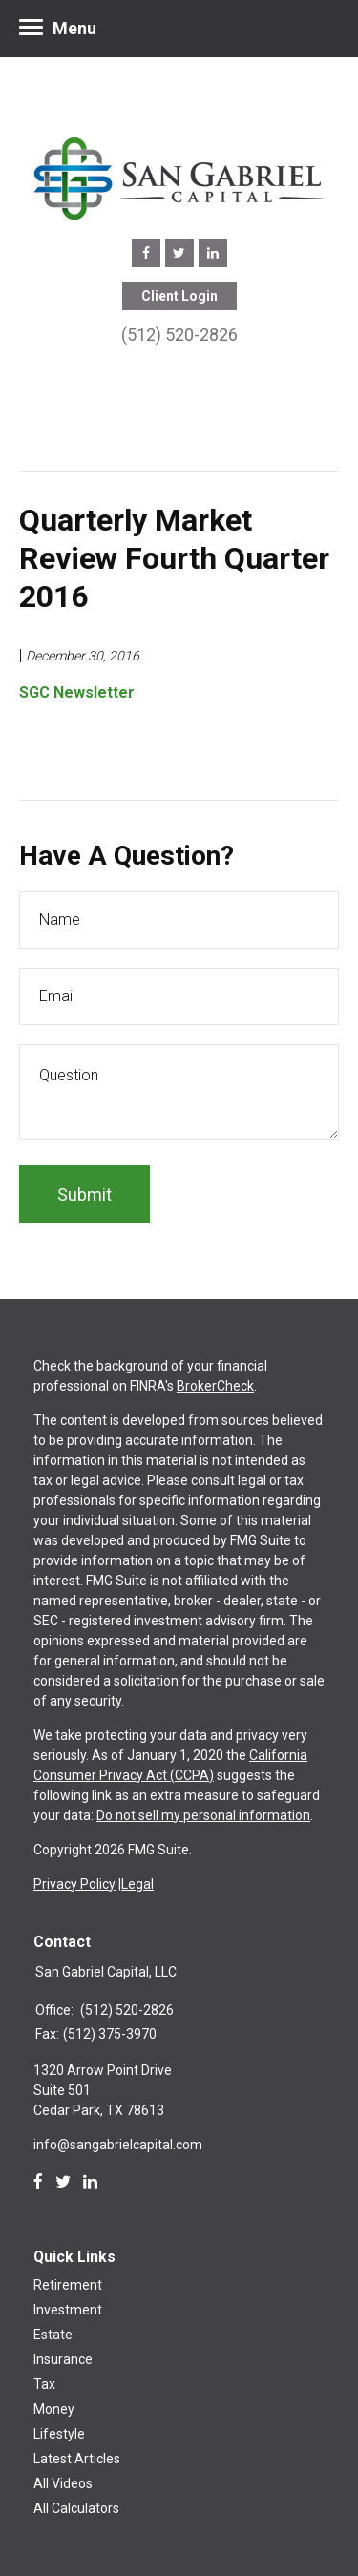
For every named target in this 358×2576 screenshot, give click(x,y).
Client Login (179, 296)
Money (53, 2409)
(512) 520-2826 (179, 335)
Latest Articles (76, 2458)
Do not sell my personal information (203, 1815)
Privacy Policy (74, 1884)
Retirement (67, 2285)
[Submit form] (84, 1194)
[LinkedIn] (90, 2181)
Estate (53, 2334)
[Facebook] (38, 2181)
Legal (137, 1884)
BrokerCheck (215, 1385)
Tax (44, 2384)
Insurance (63, 2359)
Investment (67, 2309)
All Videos (63, 2483)
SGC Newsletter (77, 692)
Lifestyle (59, 2433)
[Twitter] (63, 2181)
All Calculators (76, 2508)
